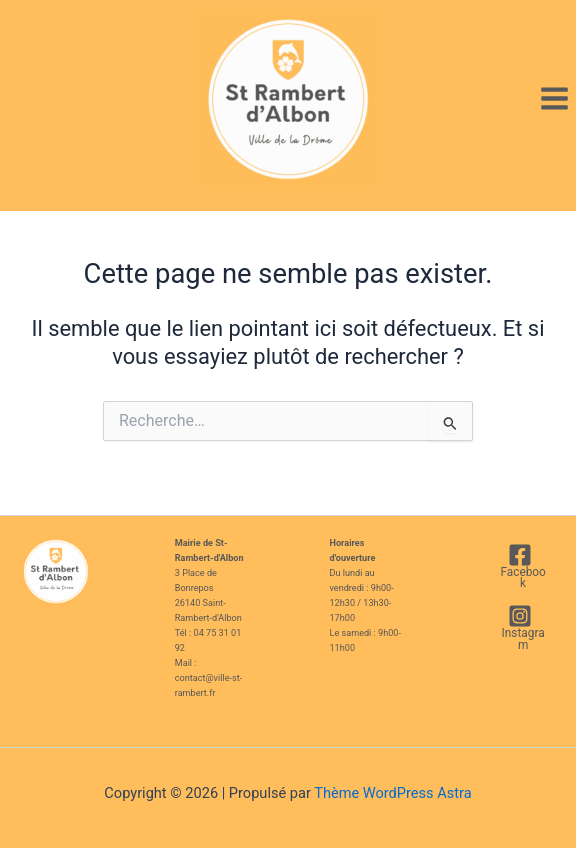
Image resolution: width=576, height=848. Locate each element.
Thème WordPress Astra (392, 793)
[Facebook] (520, 567)
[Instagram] (520, 628)
